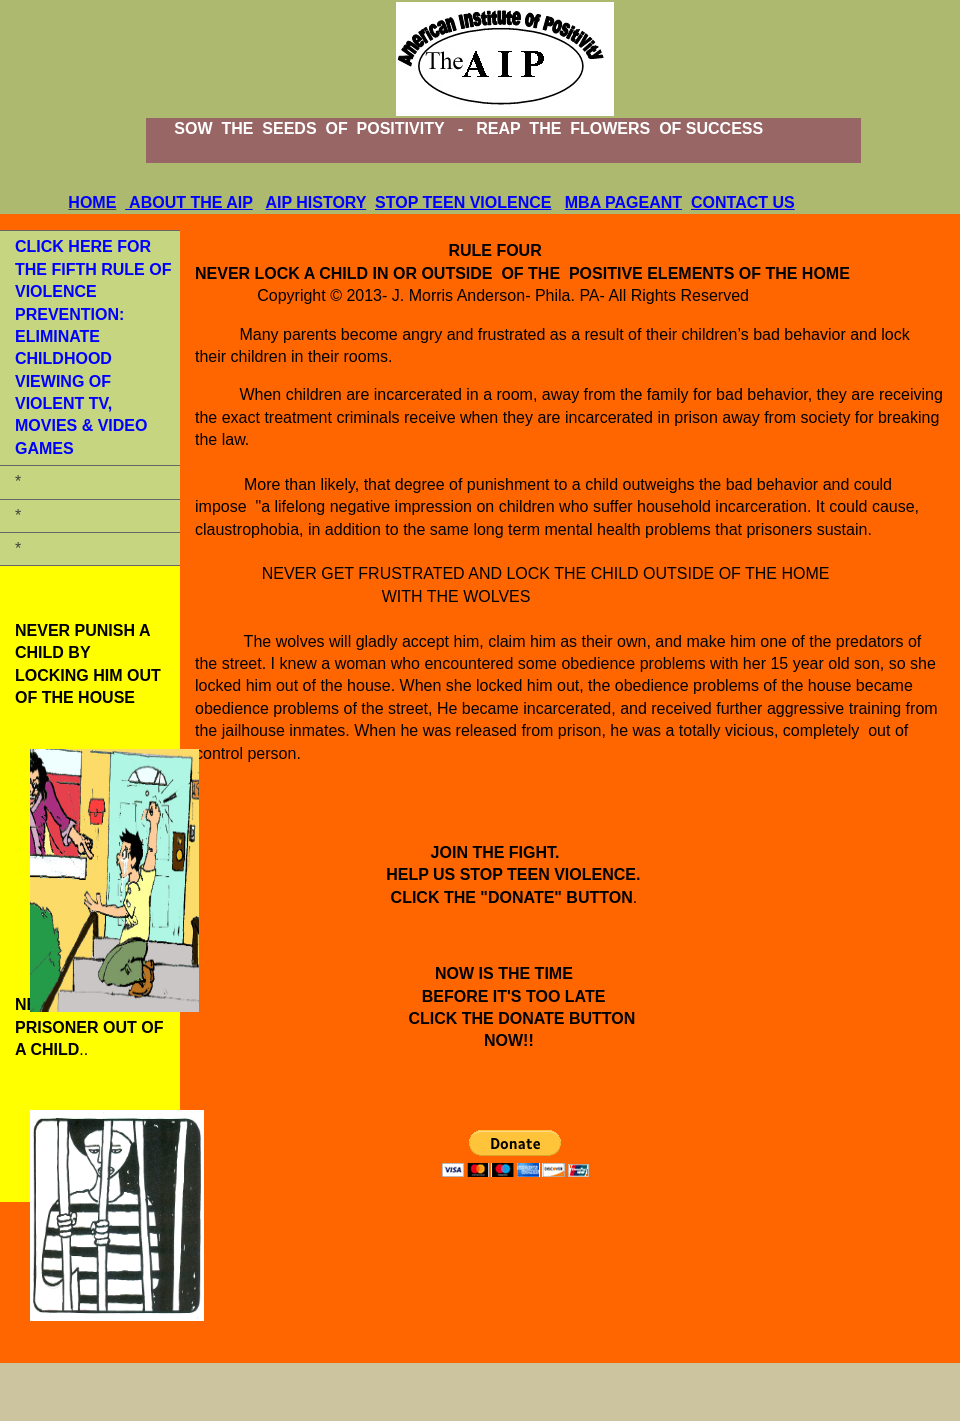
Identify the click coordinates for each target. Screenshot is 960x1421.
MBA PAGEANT (623, 202)
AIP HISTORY (315, 202)
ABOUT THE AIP (188, 202)
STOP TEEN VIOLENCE (463, 202)
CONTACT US (743, 202)
